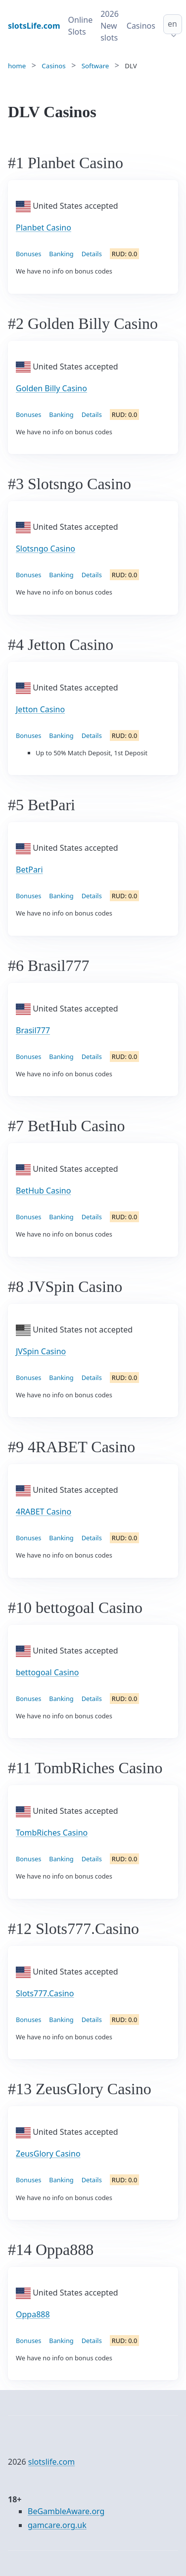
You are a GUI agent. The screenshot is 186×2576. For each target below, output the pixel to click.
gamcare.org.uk (57, 2525)
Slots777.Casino (45, 1993)
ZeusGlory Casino (48, 2153)
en (172, 23)
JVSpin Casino (41, 1351)
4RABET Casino (43, 1511)
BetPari (29, 869)
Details (92, 253)
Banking (61, 253)
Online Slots (80, 25)
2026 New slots (109, 25)
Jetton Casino (40, 709)
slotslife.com (51, 2461)
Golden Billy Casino (51, 388)
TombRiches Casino (52, 1832)
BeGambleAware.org (66, 2511)
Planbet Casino (43, 227)
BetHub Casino (43, 1190)
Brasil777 (33, 1030)
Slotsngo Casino (45, 548)
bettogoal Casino (47, 1672)
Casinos (141, 25)
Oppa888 (33, 2314)
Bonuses (28, 253)
